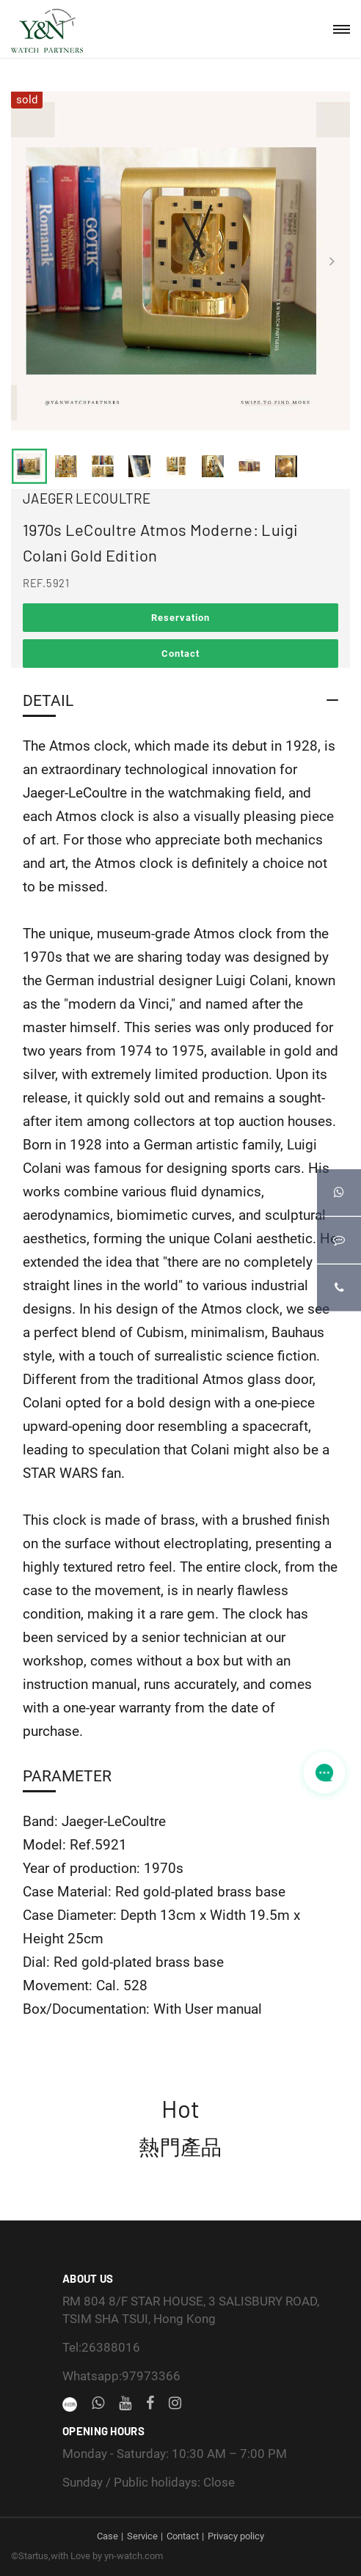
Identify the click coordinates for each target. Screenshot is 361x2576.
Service (142, 2536)
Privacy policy (236, 2536)
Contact (180, 653)
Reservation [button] (180, 617)
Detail (48, 700)
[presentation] (29, 261)
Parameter (67, 1776)
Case (107, 2536)
